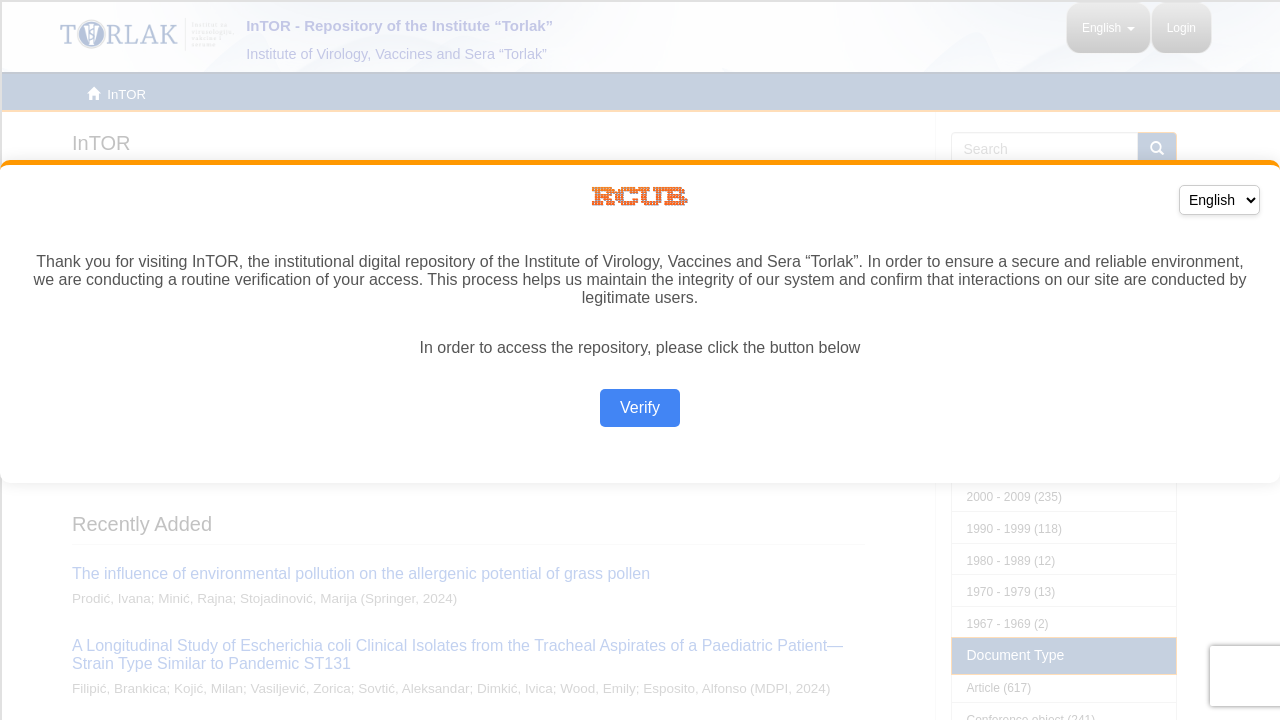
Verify (640, 407)
